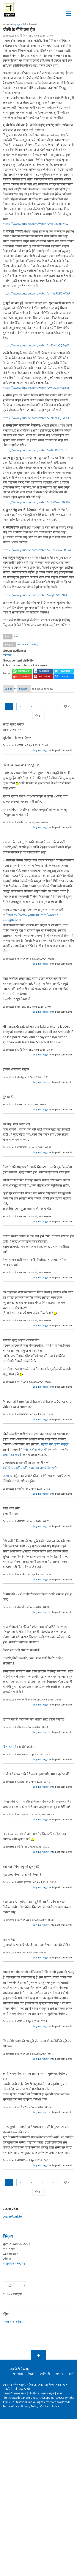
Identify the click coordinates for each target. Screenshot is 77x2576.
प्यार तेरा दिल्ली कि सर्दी (42, 1468)
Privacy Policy (30, 2406)
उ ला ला (7, 1476)
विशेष (31, 2373)
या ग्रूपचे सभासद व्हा (14, 2263)
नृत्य (16, 636)
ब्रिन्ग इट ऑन (10, 1747)
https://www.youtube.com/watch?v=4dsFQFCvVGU (36, 293)
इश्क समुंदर (61, 1444)
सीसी (71, 2373)
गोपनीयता (34, 2393)
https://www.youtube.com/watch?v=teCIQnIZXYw (35, 223)
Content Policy (49, 2406)
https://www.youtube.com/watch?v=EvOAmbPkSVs (36, 502)
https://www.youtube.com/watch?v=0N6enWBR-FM (37, 550)
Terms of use (11, 2406)
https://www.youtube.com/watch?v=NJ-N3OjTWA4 (36, 418)
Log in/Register (13, 2216)
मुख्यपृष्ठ (17, 24)
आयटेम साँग (23, 644)
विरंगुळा (7, 655)
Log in (8, 688)
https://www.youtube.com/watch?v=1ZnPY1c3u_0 (35, 450)
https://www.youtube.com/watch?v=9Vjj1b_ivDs (30, 917)
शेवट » (38, 715)
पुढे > (66, 706)
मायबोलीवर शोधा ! (13, 2322)
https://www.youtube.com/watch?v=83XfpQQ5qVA (36, 345)
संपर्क (59, 2393)
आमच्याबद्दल (48, 2393)
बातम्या (59, 2373)
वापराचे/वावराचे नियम (14, 2393)
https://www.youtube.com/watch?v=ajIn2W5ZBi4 (35, 595)
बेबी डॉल (8, 1468)
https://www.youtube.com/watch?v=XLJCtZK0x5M (36, 387)
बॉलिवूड (35, 644)
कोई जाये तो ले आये (34, 1450)
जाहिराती (45, 2373)
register (24, 688)
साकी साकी (20, 1468)
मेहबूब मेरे (46, 1444)
